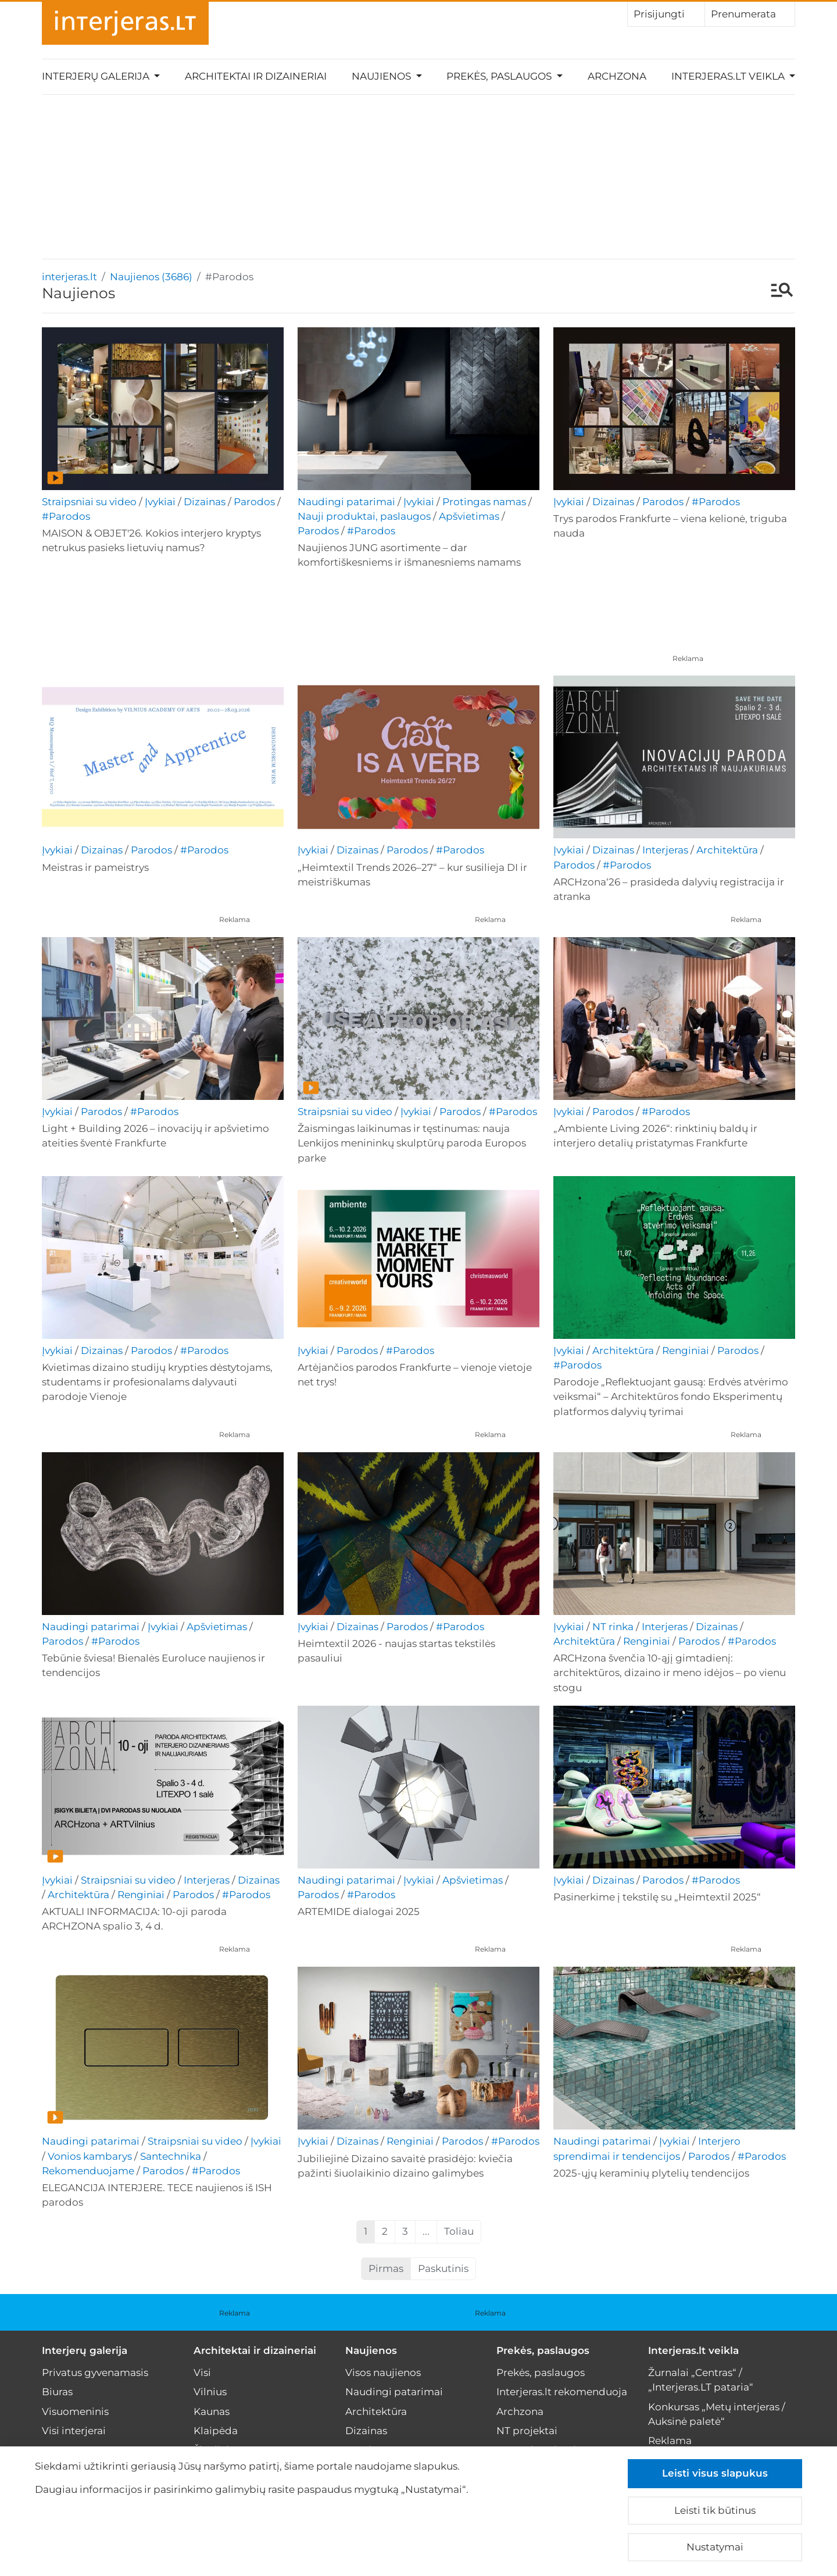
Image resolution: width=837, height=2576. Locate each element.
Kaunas (212, 2411)
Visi (202, 2372)
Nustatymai (714, 2547)
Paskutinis (443, 2268)
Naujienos (371, 2350)
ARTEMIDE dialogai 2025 (359, 1911)
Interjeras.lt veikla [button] (729, 76)
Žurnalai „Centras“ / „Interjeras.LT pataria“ (700, 2380)
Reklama (688, 658)
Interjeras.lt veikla (693, 2350)
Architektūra (727, 850)
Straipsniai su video (89, 502)
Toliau (459, 2231)
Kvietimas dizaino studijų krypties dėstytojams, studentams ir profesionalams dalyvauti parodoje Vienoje (157, 1382)
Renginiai (685, 1350)
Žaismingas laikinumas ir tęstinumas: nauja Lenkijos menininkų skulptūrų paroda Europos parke (412, 1143)
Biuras (57, 2392)
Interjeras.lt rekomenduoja (561, 2392)
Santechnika (170, 2156)
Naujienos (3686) (151, 277)
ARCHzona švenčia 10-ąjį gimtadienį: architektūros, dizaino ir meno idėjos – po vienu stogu (669, 1672)
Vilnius (210, 2392)
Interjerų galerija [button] (97, 76)
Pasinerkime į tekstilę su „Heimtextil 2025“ (657, 1897)
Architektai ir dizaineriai (256, 76)
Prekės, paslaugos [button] (500, 76)
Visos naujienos (383, 2372)
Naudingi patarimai (346, 502)
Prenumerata (750, 13)
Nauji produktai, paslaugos (364, 516)
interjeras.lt (69, 277)
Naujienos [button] (382, 76)
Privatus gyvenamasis (95, 2372)
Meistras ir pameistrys (95, 867)
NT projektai (526, 2430)
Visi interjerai (74, 2430)
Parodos (254, 502)
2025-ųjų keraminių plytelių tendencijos (651, 2173)
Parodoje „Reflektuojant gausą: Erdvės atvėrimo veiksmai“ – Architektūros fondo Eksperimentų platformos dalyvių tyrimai (670, 1396)
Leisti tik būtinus (715, 2510)
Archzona (617, 76)
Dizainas (205, 502)
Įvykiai (160, 502)
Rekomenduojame (88, 2171)
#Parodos (66, 516)
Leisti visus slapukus (715, 2473)
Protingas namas (484, 502)
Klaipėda (216, 2430)
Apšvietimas (469, 516)
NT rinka (613, 1626)
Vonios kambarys (90, 2156)
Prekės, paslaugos (542, 2350)
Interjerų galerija (84, 2350)
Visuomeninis (75, 2411)
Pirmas (386, 2268)
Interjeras (665, 850)
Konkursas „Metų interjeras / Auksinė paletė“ (716, 2414)
